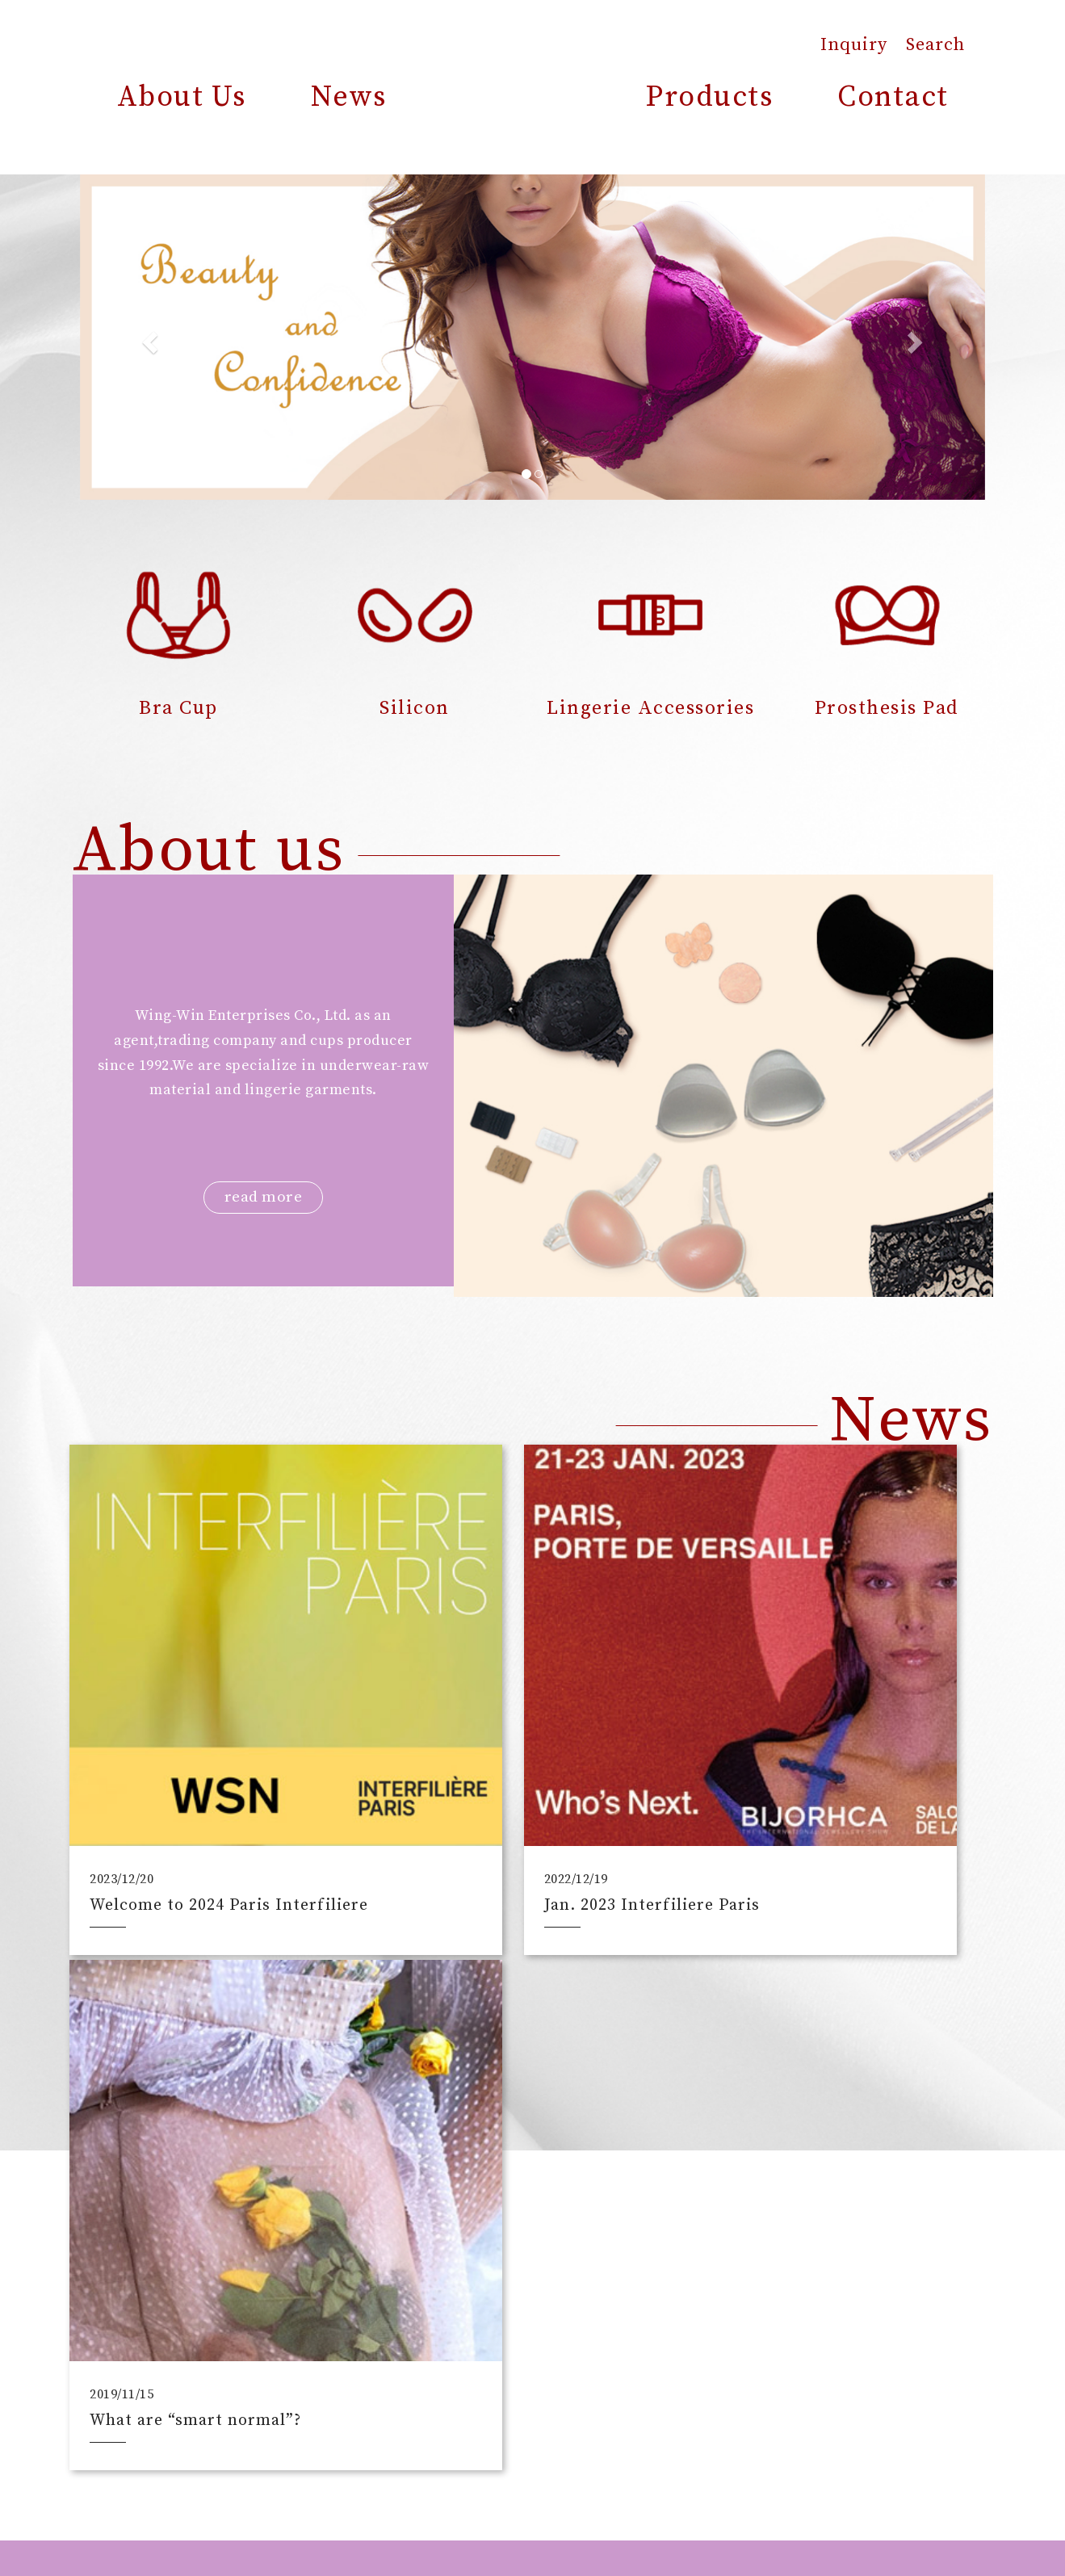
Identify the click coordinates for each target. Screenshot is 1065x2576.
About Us (181, 97)
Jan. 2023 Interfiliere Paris (515, 1803)
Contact (893, 97)
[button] (148, 336)
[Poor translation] (59, 2333)
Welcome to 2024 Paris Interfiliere (183, 1794)
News (349, 97)
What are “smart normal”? (827, 1803)
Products (709, 97)
